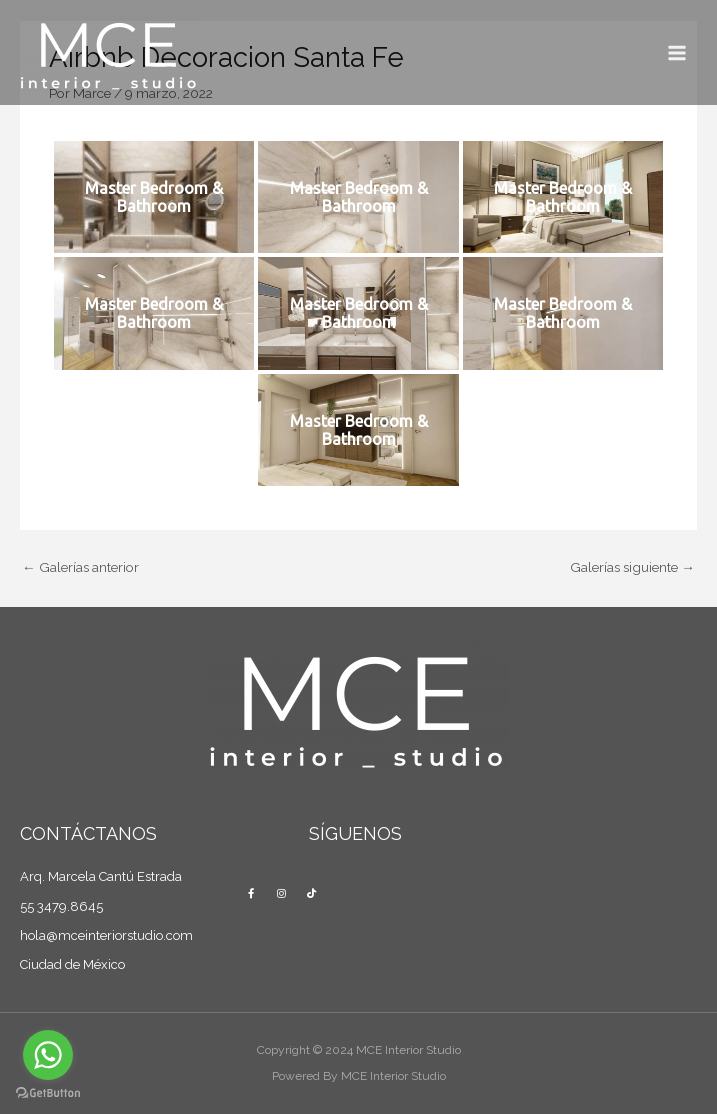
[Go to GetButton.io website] (48, 1093)
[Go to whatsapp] (48, 1055)
